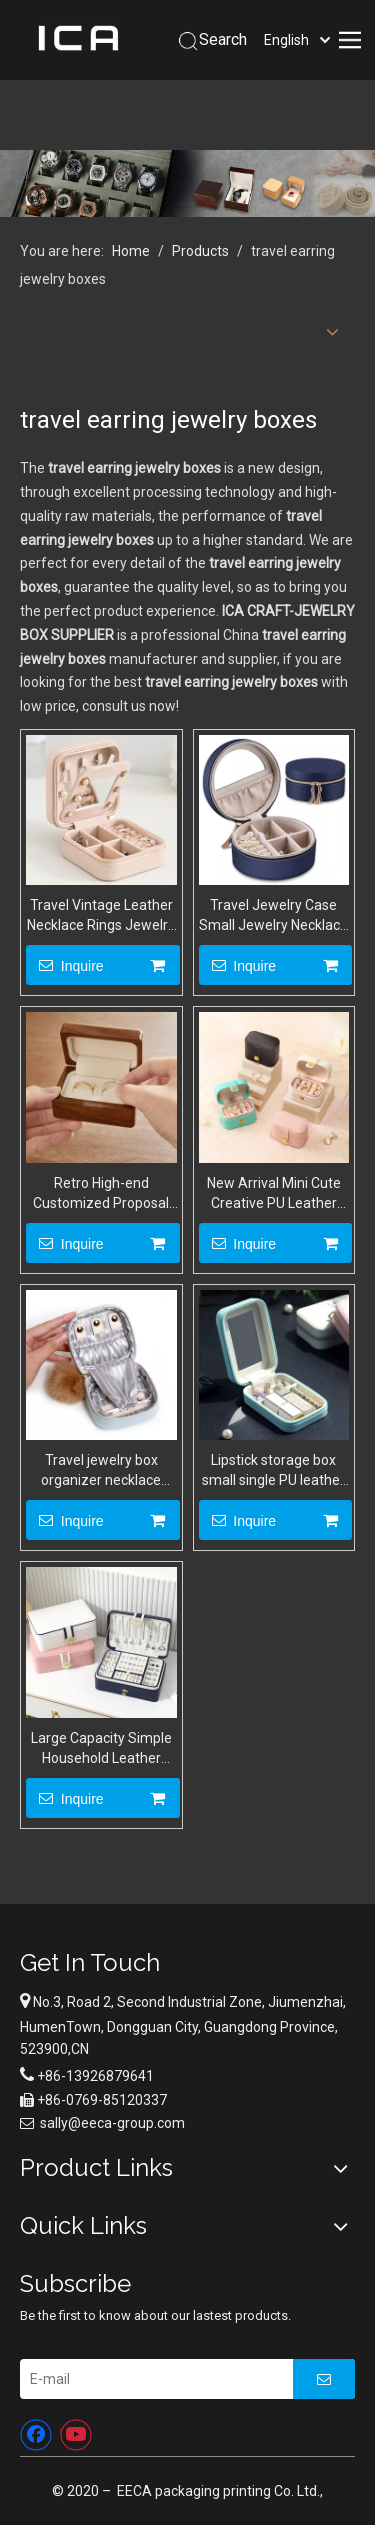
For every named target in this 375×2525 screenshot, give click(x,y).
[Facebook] (36, 2435)
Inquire (65, 965)
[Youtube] (76, 2435)
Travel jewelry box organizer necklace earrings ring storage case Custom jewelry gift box (101, 1471)
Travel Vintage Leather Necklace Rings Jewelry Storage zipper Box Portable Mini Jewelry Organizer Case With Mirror (101, 916)
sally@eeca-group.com (112, 2123)
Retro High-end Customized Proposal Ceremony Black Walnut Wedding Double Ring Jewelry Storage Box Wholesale (101, 1194)
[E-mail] (151, 2379)
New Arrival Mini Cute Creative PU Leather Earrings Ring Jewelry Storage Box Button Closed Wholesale (274, 1194)
